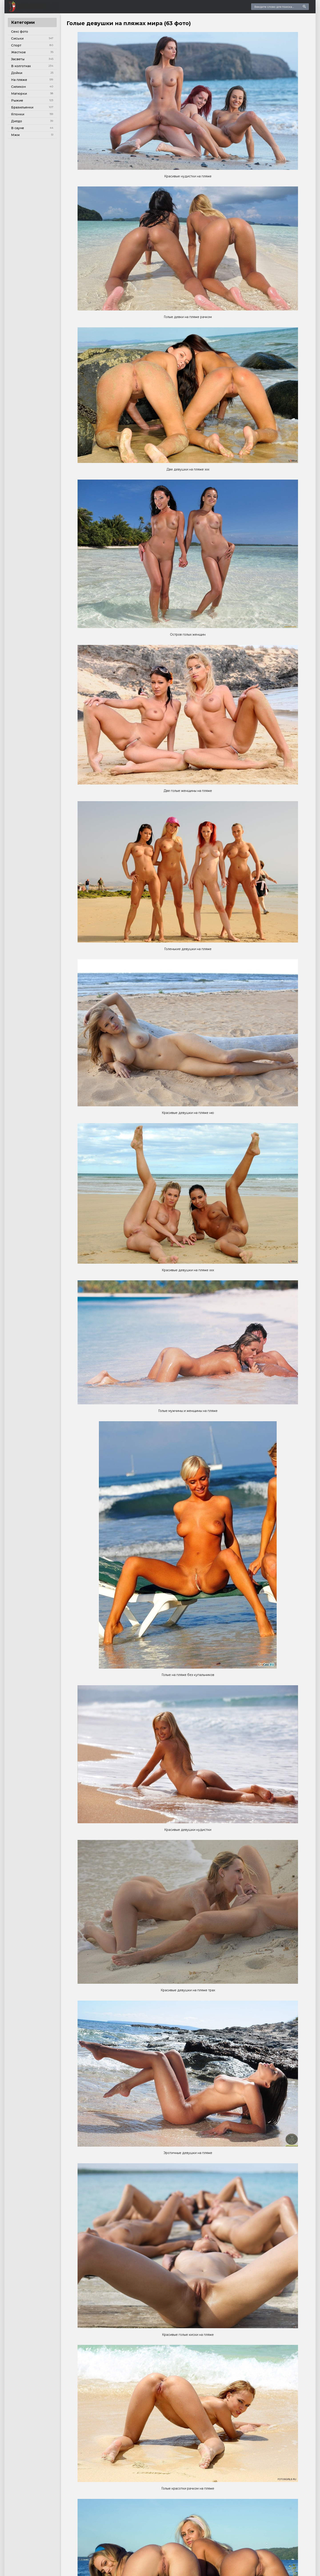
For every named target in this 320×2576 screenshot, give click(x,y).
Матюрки (19, 94)
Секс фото (19, 32)
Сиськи (17, 38)
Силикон (18, 87)
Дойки (16, 73)
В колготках (21, 66)
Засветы (17, 59)
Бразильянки (22, 107)
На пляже (19, 80)
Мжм (15, 135)
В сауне (17, 128)
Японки (17, 114)
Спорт (16, 45)
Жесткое (18, 52)
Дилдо (16, 121)
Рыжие (17, 100)
